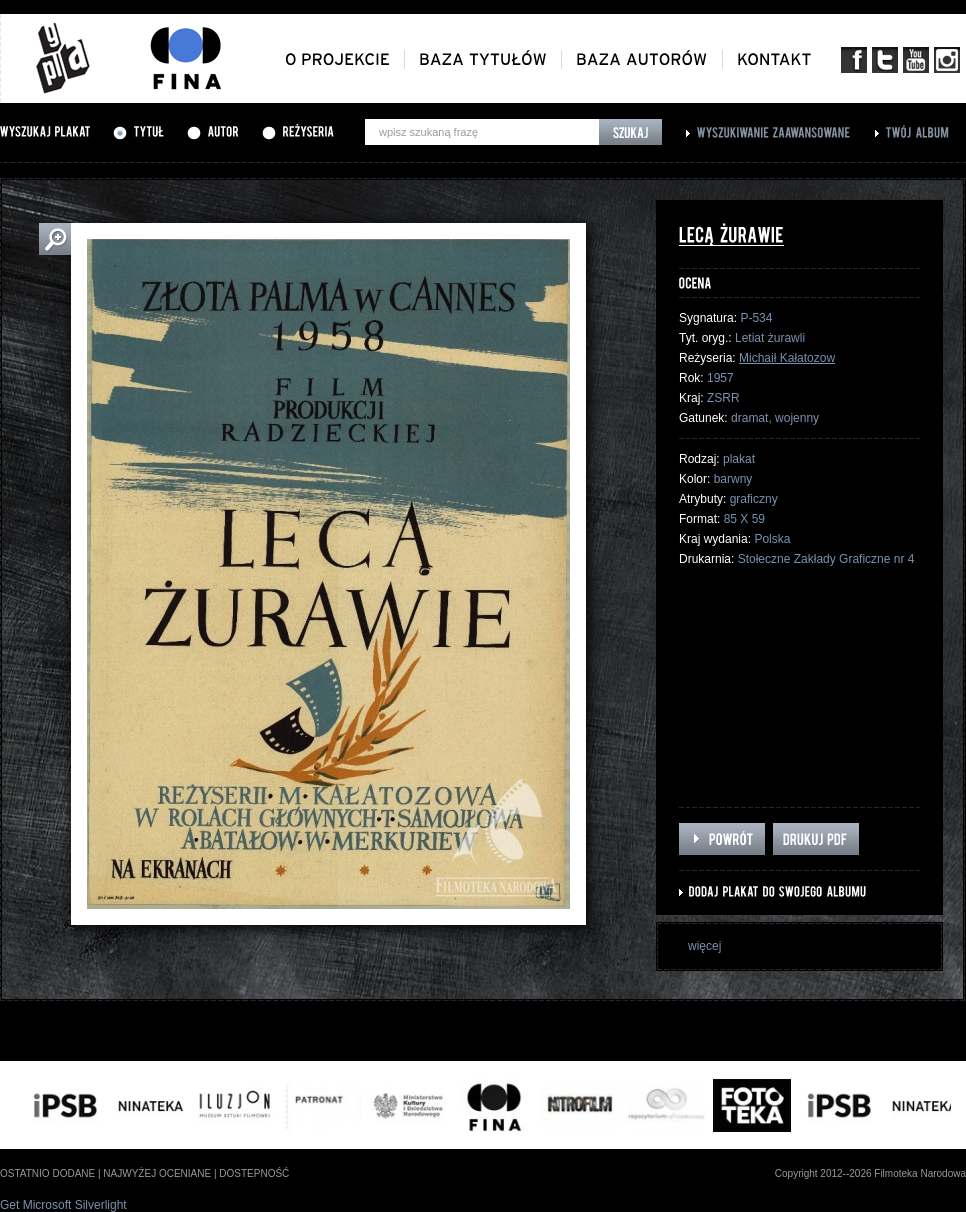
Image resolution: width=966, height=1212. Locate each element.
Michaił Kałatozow (787, 358)
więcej (704, 946)
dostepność (254, 1173)
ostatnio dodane (47, 1173)
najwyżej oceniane (157, 1173)
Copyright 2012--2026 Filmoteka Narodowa (870, 1173)
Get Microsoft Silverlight (63, 1205)
